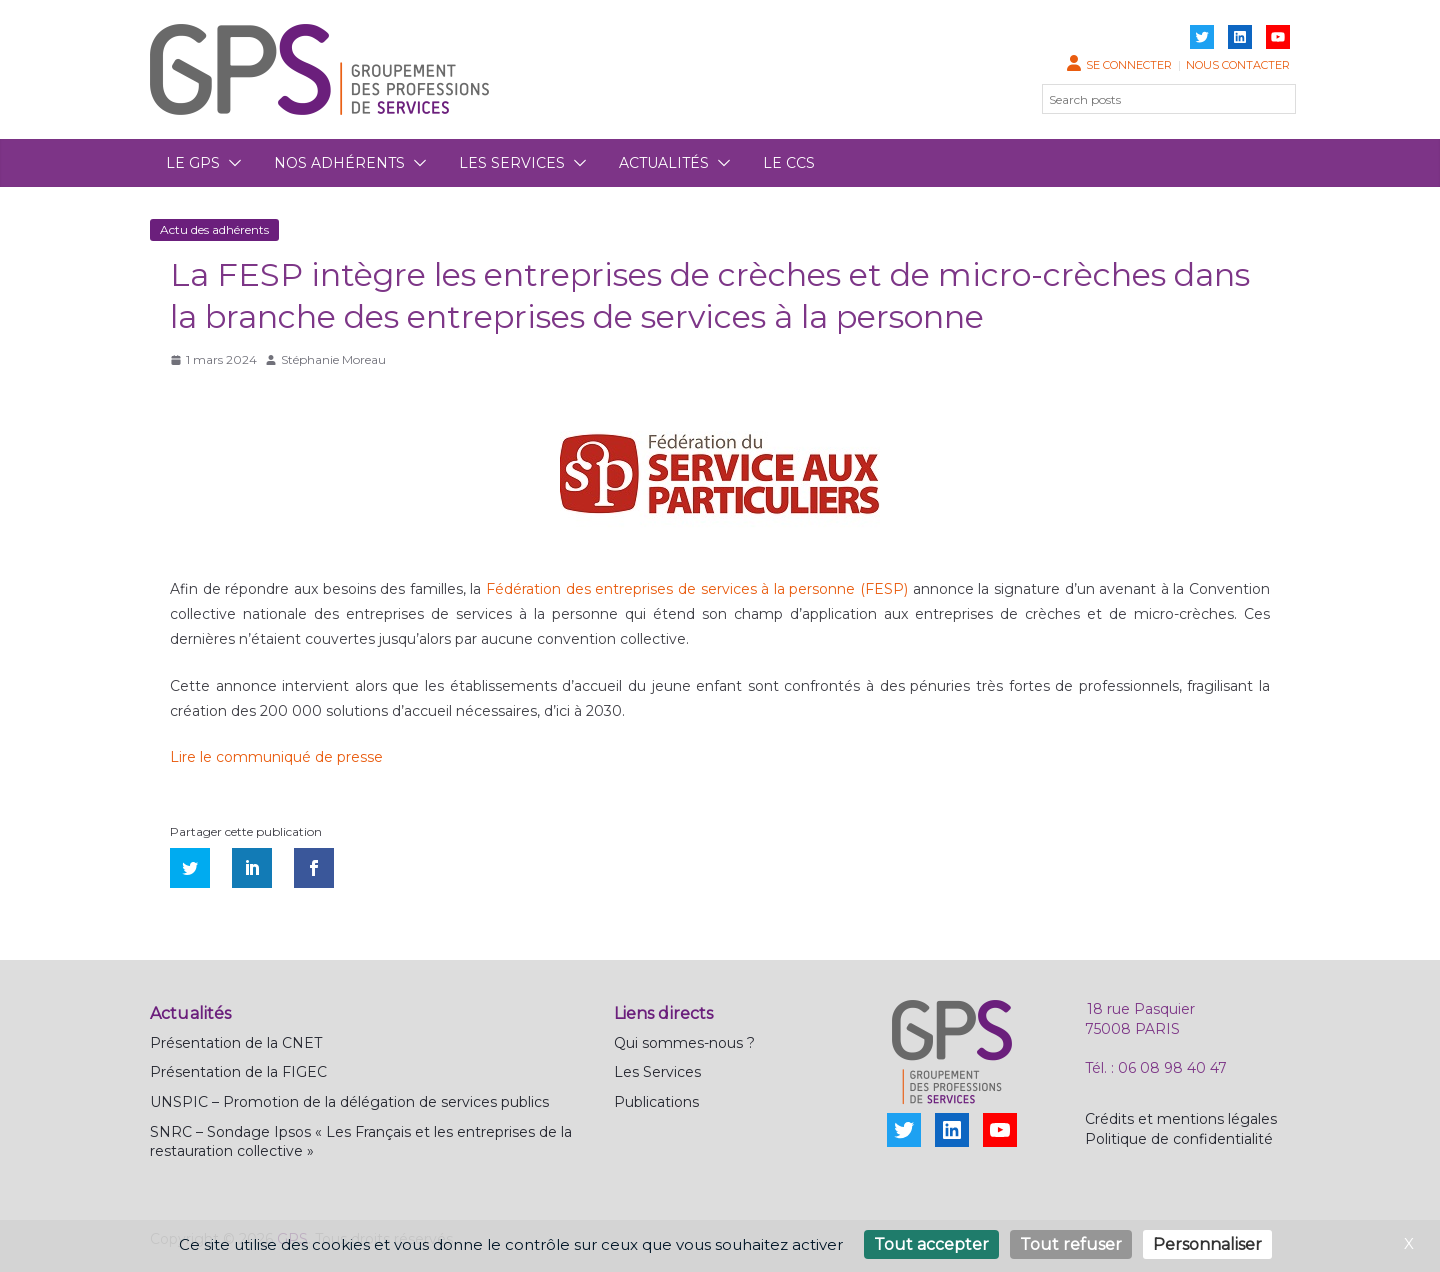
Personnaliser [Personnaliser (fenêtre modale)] (1207, 1244)
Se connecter (1129, 65)
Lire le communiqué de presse (276, 757)
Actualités (664, 163)
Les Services (657, 1072)
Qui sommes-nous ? (684, 1043)
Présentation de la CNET (236, 1043)
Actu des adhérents (214, 229)
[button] (231, 163)
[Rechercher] (1269, 99)
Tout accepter (931, 1244)
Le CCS (789, 163)
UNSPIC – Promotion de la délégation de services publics (349, 1102)
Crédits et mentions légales (1181, 1119)
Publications (656, 1102)
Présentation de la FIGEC (238, 1072)
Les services (512, 163)
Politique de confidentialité (1179, 1139)
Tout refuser (1071, 1244)
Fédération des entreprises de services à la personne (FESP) (697, 589)
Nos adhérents (339, 163)
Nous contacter (1238, 65)
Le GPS (193, 163)
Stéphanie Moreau (333, 359)
